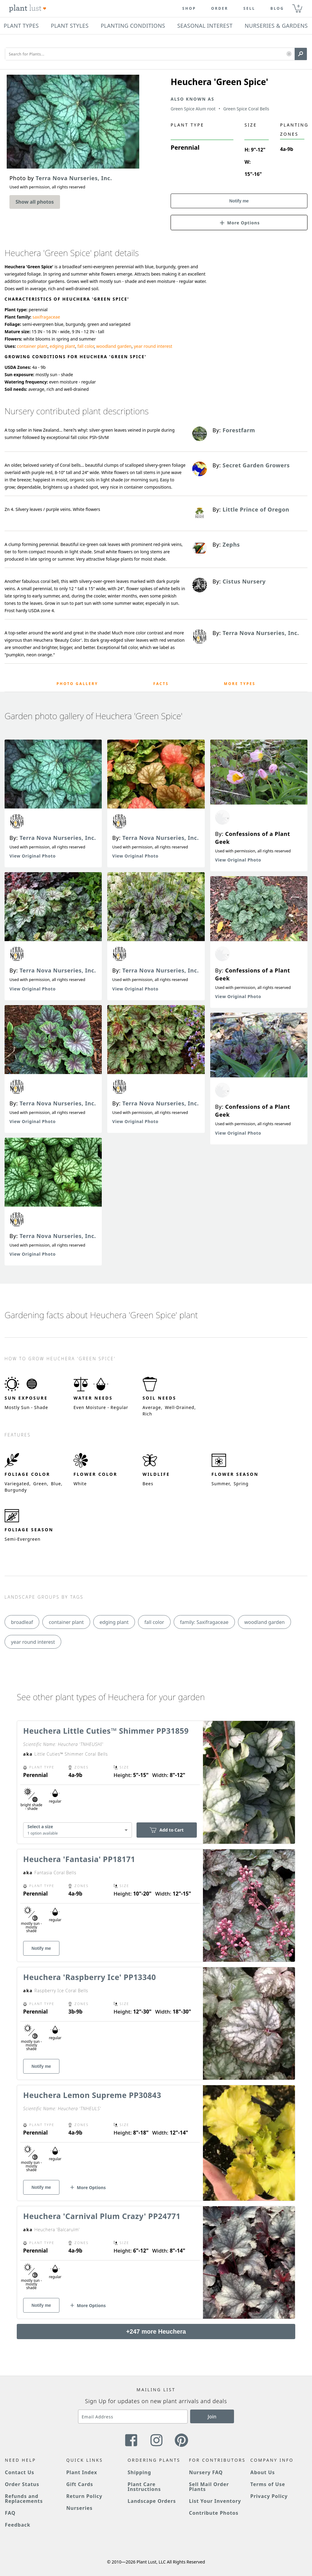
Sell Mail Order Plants (209, 2486)
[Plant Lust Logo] (27, 8)
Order (219, 8)
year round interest (153, 346)
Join (212, 2416)
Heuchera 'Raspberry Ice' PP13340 (89, 1977)
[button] (289, 54)
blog (277, 8)
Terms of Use (267, 2484)
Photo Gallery (77, 683)
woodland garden (114, 346)
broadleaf (22, 1622)
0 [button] (298, 6)
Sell (249, 8)
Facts (161, 683)
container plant (32, 346)
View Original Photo (32, 856)
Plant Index (81, 2472)
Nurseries (79, 2508)
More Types (240, 683)
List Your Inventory (215, 2501)
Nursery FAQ (206, 2472)
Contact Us (19, 2472)
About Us (262, 2472)
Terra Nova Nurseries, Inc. (58, 837)
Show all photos (35, 201)
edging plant (62, 346)
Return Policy (84, 2496)
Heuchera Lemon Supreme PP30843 (92, 2095)
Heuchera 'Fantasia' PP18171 (79, 1859)
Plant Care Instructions (144, 2486)
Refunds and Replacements (24, 2498)
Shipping (139, 2472)
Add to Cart (166, 1830)
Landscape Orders (152, 2501)
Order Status (22, 2484)
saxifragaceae (46, 317)
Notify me (239, 200)
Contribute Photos (213, 2513)
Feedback (17, 2524)
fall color (85, 346)
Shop (189, 8)
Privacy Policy (269, 2496)
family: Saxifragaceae (204, 1622)
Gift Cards (79, 2484)
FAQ (10, 2513)
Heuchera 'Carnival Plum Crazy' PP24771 (101, 2216)
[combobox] (77, 1830)
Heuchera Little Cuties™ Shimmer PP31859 (106, 1730)
